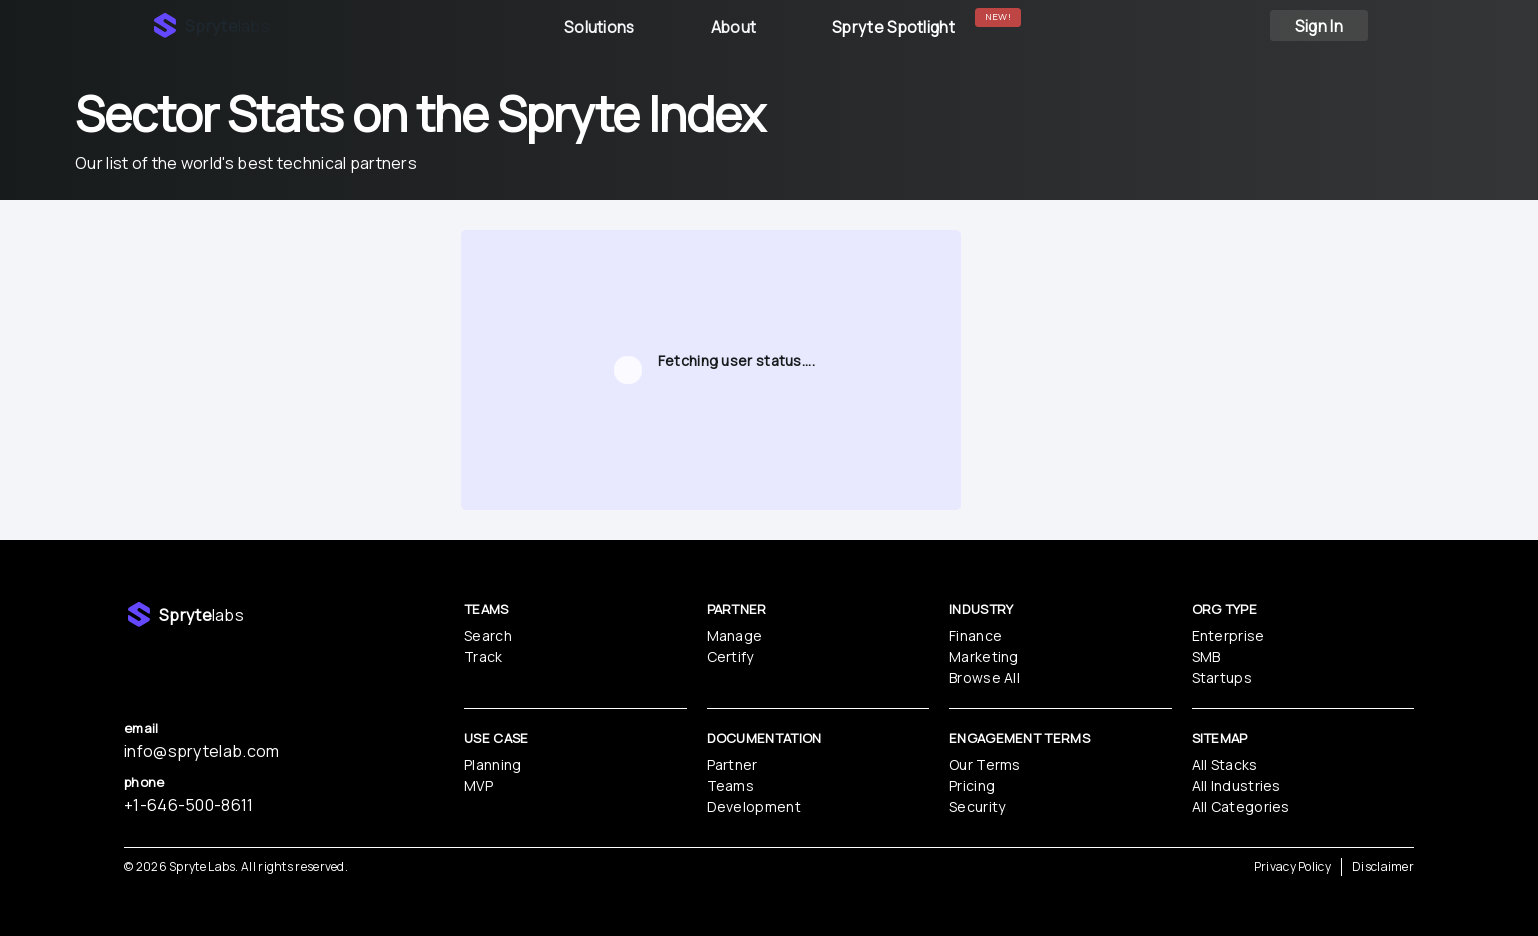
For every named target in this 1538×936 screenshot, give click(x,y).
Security (977, 806)
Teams (731, 785)
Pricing (972, 785)
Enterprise (1228, 635)
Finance (975, 635)
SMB (1206, 656)
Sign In (1319, 26)
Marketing (984, 656)
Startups (1222, 677)
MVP (478, 785)
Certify (730, 656)
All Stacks (1225, 764)
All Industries (1236, 785)
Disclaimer (1383, 866)
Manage (735, 635)
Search (488, 635)
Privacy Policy (1292, 866)
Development (754, 806)
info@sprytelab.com (201, 751)
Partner (732, 764)
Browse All (984, 677)
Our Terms (985, 764)
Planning (492, 764)
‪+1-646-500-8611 (189, 805)
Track (483, 656)
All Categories (1241, 806)
